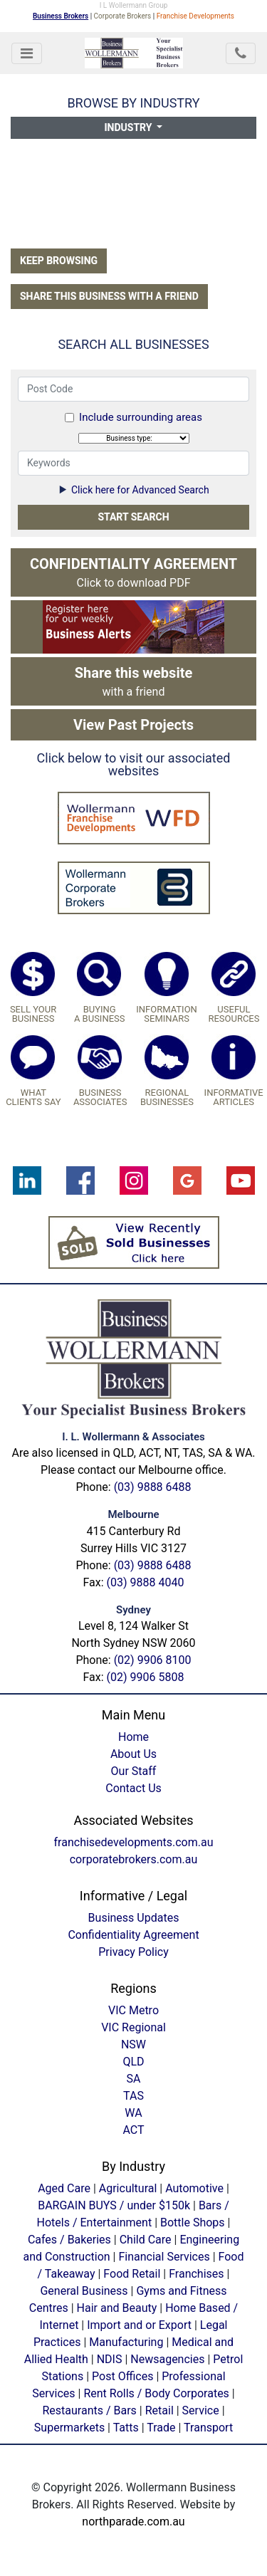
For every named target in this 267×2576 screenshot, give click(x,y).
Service (200, 2410)
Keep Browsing (59, 260)
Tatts (126, 2427)
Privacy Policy (133, 1952)
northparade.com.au (133, 2521)
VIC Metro (133, 2010)
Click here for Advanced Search (133, 490)
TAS (133, 2096)
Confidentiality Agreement (133, 1935)
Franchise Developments (195, 16)
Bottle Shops (192, 2222)
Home (133, 1737)
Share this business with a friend (109, 296)
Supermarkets (69, 2427)
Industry (130, 127)
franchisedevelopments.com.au (134, 1842)
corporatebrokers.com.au (134, 1859)
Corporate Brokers (123, 16)
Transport (208, 2427)
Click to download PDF (133, 572)
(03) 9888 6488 (153, 1487)
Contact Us (133, 1788)
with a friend (134, 681)
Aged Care (64, 2188)
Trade (161, 2427)
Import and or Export (139, 2325)
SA (134, 2078)
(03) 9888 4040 (145, 1582)
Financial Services (163, 2256)
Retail (159, 2410)
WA (133, 2113)
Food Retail (131, 2274)
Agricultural (128, 2188)
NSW (133, 2044)
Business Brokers (60, 16)
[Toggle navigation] (26, 53)
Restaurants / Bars (89, 2410)
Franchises (196, 2274)
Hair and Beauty (117, 2308)
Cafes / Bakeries (69, 2239)
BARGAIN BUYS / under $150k (114, 2205)
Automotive (194, 2188)
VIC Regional (133, 2027)
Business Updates (133, 1918)
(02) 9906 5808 (145, 1677)
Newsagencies (167, 2359)
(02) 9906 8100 (153, 1660)
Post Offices (122, 2376)
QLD (133, 2061)
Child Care (146, 2239)
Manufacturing (126, 2342)
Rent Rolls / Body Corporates (156, 2393)
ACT (133, 2130)
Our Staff (134, 1771)
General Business (83, 2291)
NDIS (109, 2359)
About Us (133, 1754)
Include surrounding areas (140, 417)
